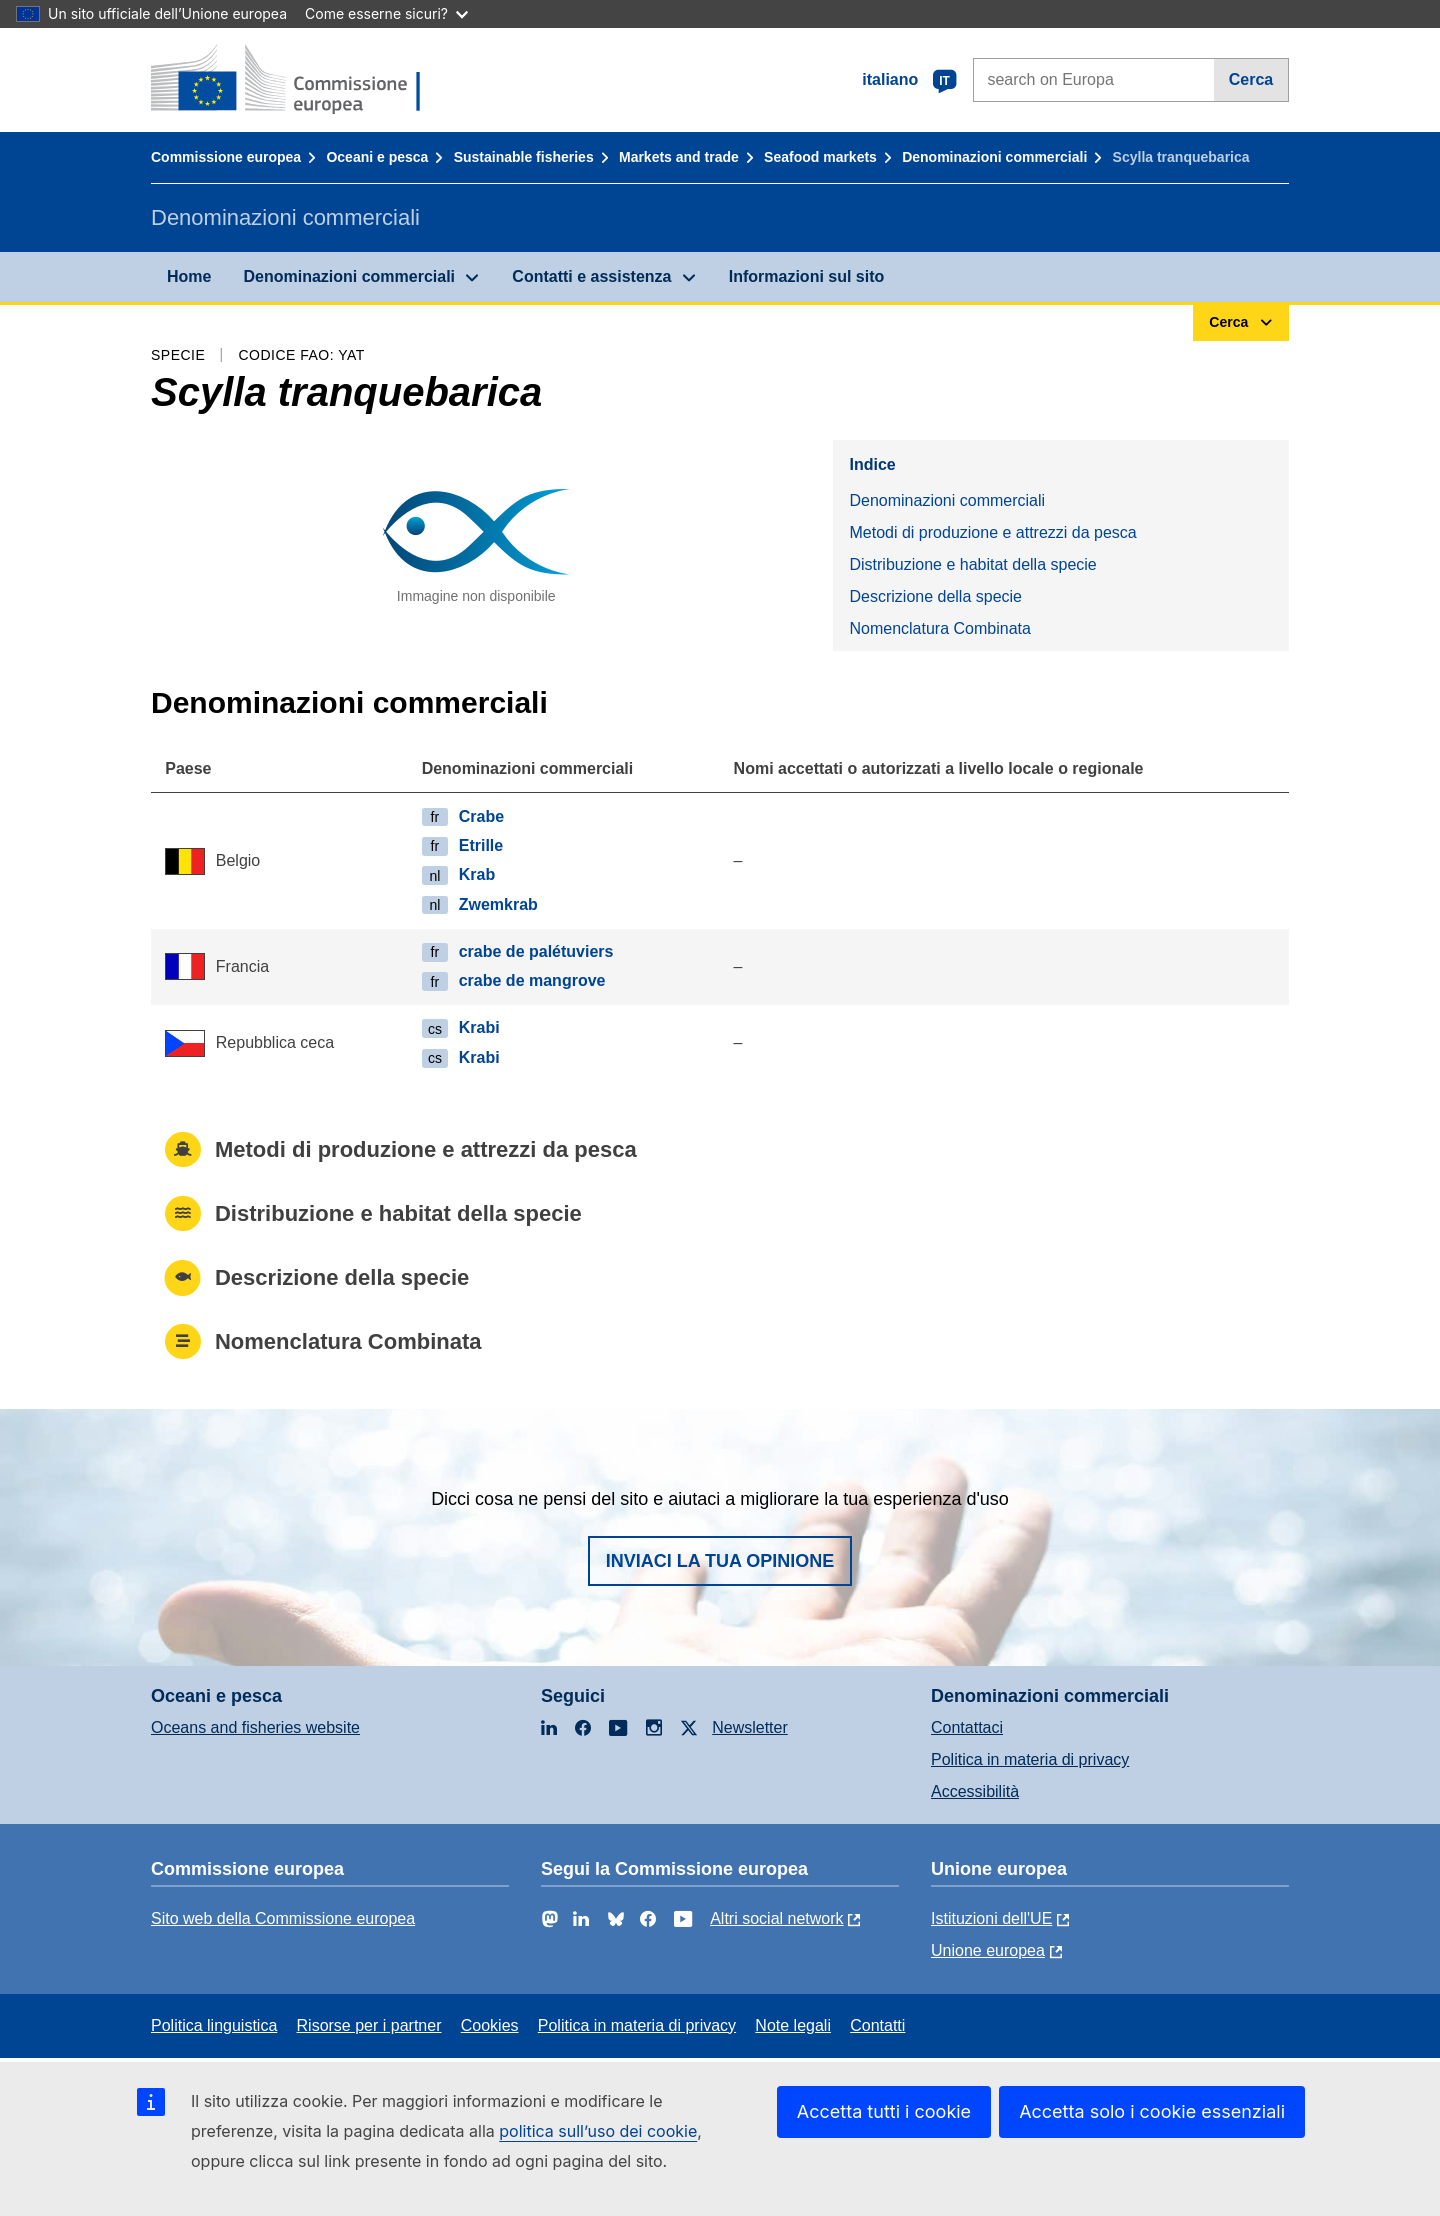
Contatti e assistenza (591, 276)
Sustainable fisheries (524, 157)
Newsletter (750, 1727)
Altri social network (776, 1918)
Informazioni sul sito (807, 276)
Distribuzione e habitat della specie (972, 564)
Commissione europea (226, 157)
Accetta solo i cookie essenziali (1152, 2111)
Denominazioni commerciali (994, 157)
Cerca (1251, 79)
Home (189, 276)
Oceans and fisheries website (255, 1727)
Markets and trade (679, 157)
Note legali (793, 2025)
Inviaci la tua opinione (720, 1561)
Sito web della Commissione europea (283, 1918)
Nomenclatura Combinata (939, 628)
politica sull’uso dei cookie (598, 2131)
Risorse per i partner (369, 2025)
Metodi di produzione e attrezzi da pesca (992, 532)
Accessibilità (975, 1791)
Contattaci (967, 1727)
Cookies (490, 2025)
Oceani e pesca (377, 157)
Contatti (877, 2025)
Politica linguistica (214, 2025)
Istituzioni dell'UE (991, 1918)
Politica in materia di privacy (1030, 1759)
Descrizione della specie (935, 596)
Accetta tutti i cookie (884, 2111)
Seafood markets (820, 157)
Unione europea (988, 1950)
